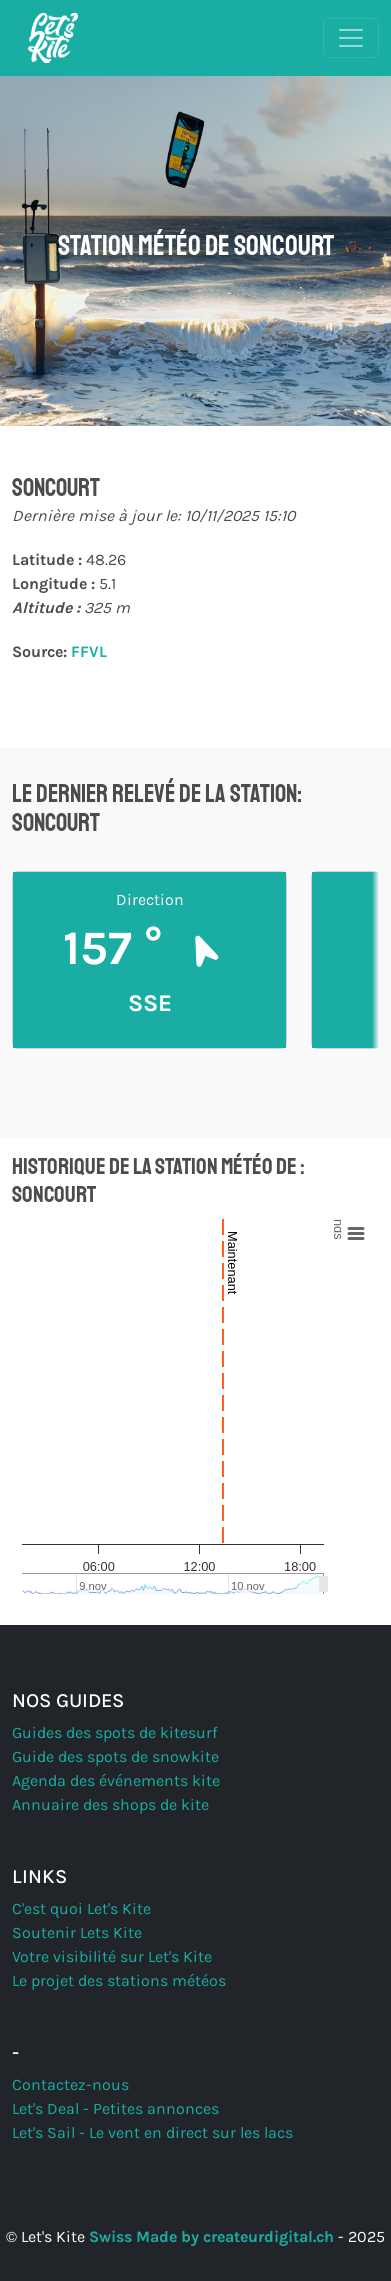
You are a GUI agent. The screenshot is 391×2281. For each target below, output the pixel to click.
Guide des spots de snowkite (115, 1756)
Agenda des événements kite (116, 1780)
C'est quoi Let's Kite (81, 1908)
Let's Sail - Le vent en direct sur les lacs (152, 2132)
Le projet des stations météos (119, 1980)
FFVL (89, 651)
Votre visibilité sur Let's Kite (112, 1956)
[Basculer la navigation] (351, 38)
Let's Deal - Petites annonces (115, 2108)
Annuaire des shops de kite (110, 1804)
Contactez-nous (70, 2084)
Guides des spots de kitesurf (114, 1732)
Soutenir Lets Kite (77, 1932)
